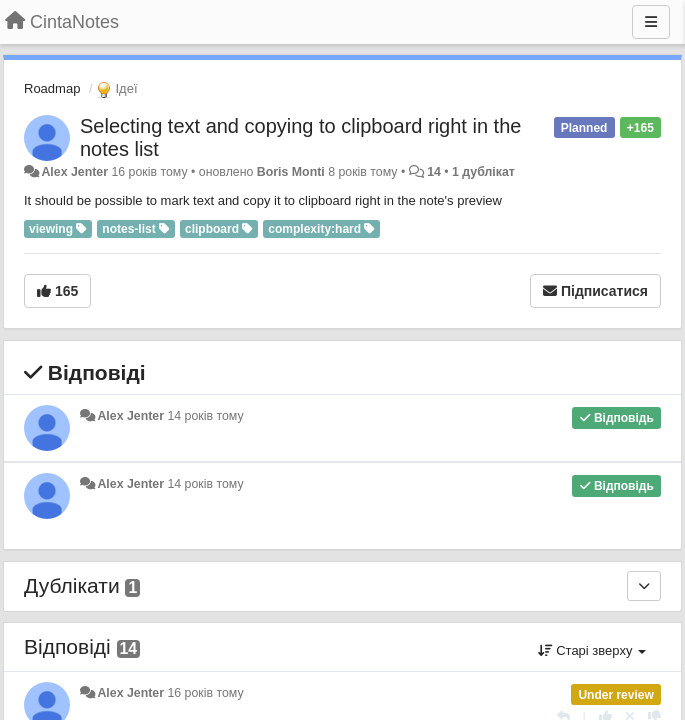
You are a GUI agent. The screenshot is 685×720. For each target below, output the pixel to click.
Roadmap (52, 88)
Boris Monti (291, 172)
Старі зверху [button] (592, 650)
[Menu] (651, 22)
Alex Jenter (74, 172)
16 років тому (205, 693)
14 (434, 172)
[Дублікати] (644, 586)
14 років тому (205, 416)
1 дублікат (483, 172)
